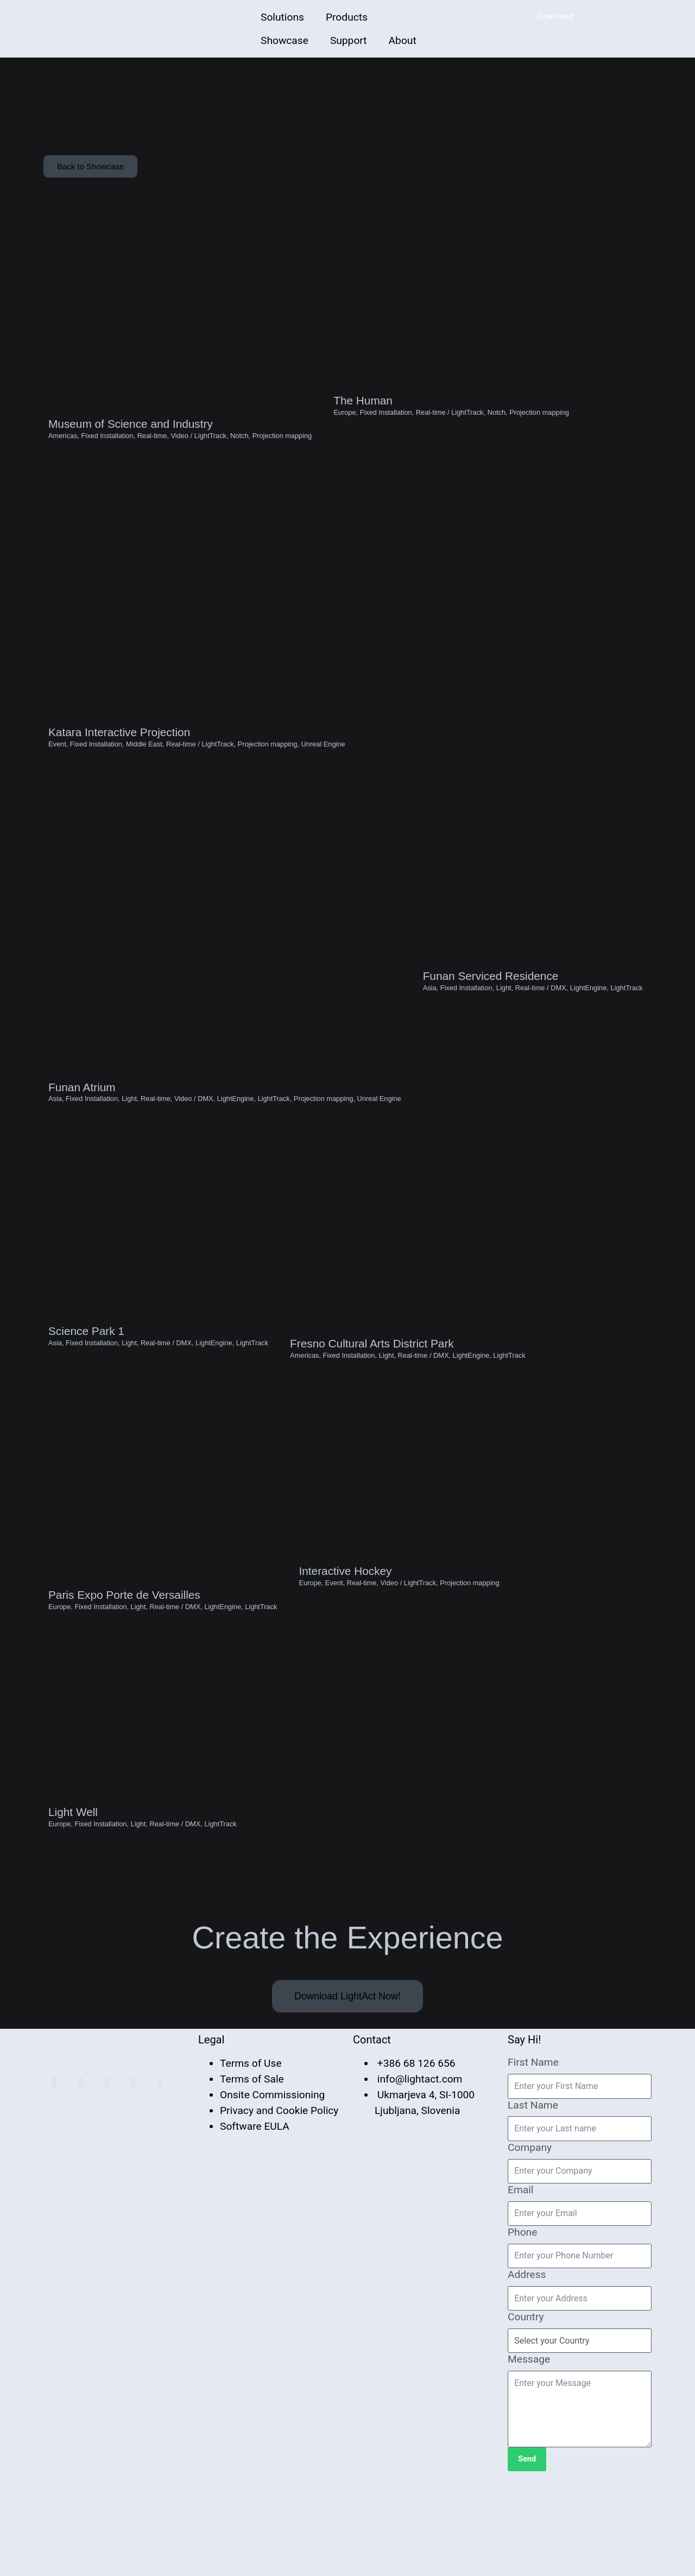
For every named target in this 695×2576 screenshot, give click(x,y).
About (402, 40)
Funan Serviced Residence (491, 1025)
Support (348, 40)
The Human (363, 415)
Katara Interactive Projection (119, 767)
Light (129, 1157)
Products (347, 17)
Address (527, 2374)
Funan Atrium (82, 1144)
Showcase (284, 40)
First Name (533, 2162)
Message (529, 2459)
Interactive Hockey (345, 1656)
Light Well (73, 1912)
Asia (55, 1157)
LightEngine (235, 1157)
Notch (239, 452)
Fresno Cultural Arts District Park (372, 1416)
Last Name (533, 2204)
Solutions (282, 17)
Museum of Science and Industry (130, 440)
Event (57, 779)
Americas (62, 452)
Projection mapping (282, 452)
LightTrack (210, 452)
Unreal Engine (323, 779)
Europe (344, 427)
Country (526, 2416)
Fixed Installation (107, 452)
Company (530, 2246)
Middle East (144, 779)
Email (521, 2289)
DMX (205, 1157)
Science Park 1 (86, 1402)
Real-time (152, 452)
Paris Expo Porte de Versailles (124, 1682)
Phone (522, 2331)
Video (180, 452)
